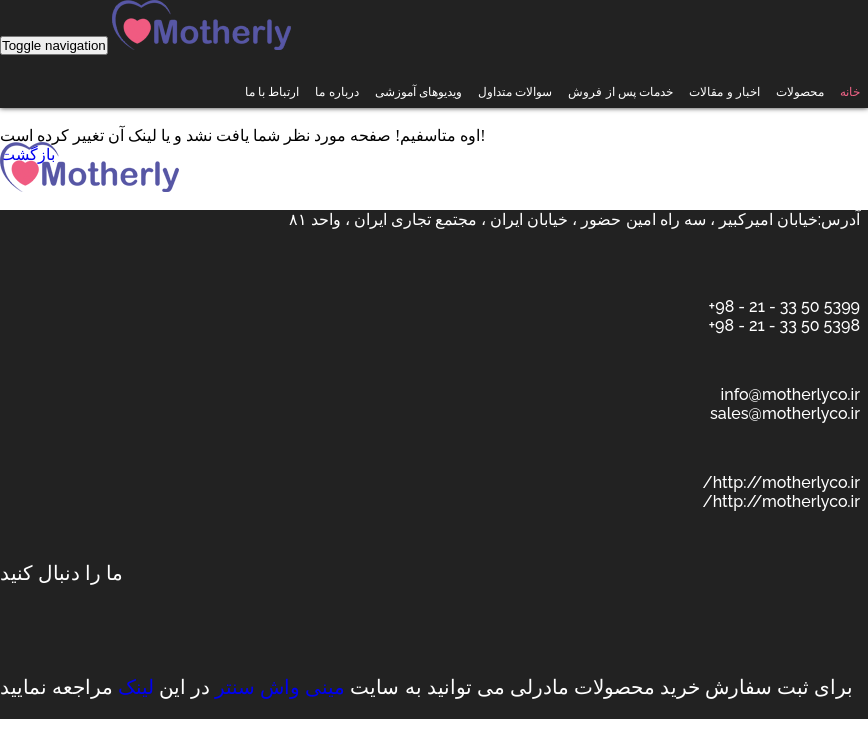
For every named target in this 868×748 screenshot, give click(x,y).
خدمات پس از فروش (620, 92)
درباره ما (336, 92)
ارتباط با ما (272, 92)
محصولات (800, 92)
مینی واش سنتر (280, 687)
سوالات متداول (515, 92)
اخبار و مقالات (724, 92)
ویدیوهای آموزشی (418, 92)
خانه (850, 92)
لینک (136, 687)
